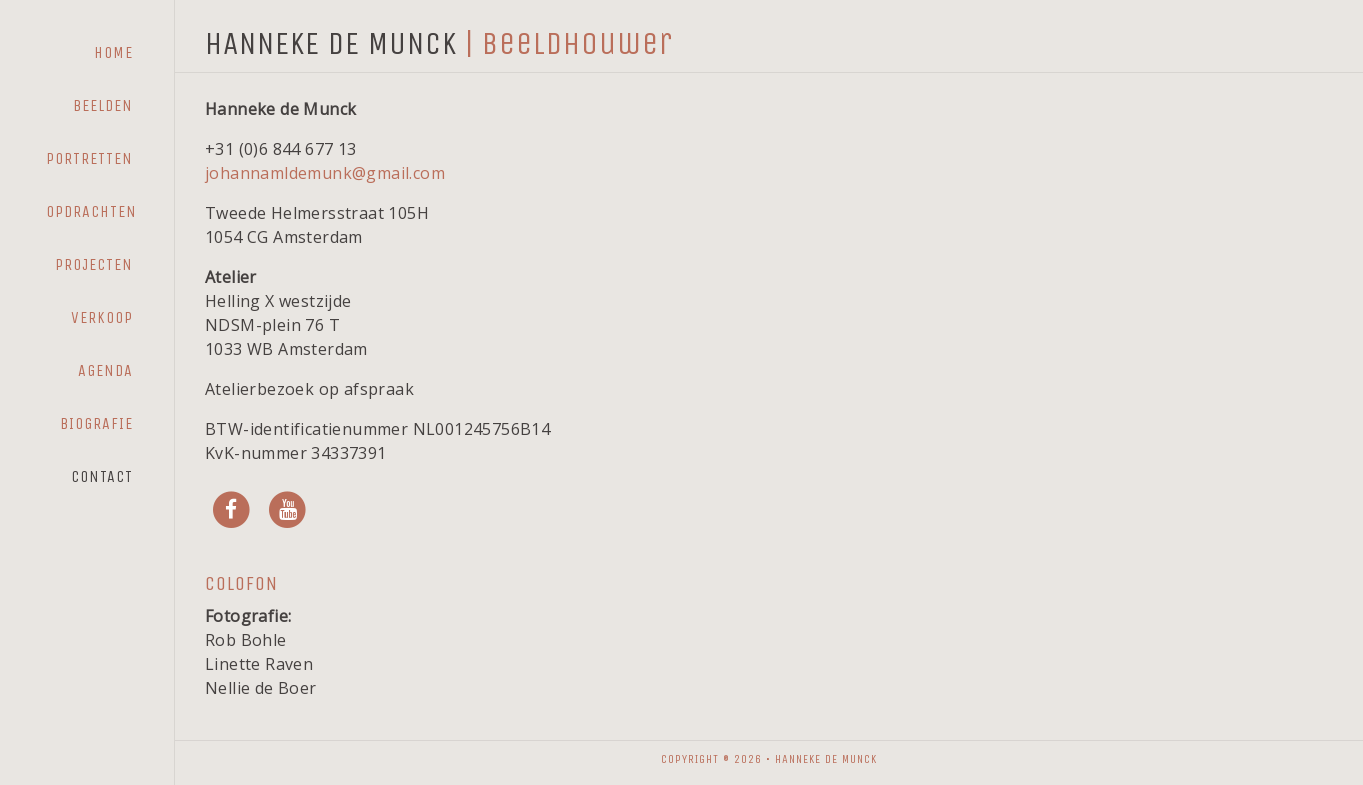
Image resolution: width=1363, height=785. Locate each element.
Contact (102, 476)
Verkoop (102, 317)
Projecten (94, 264)
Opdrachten (91, 211)
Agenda (105, 370)
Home (113, 52)
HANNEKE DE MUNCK (331, 43)
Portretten (89, 158)
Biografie (96, 423)
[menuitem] (89, 53)
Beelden (103, 105)
